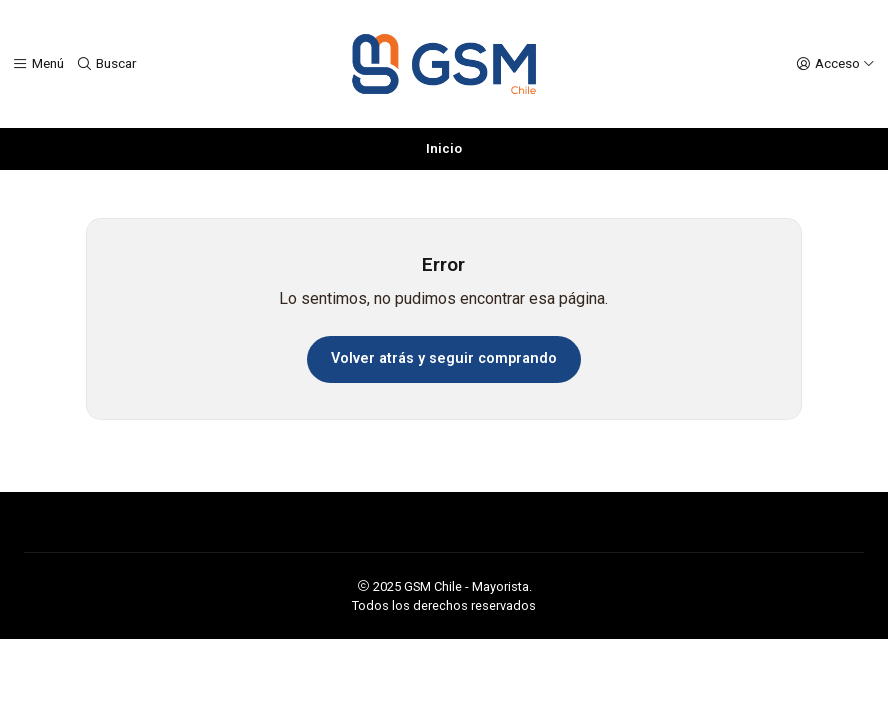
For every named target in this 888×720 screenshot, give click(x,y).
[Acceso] (835, 64)
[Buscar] (106, 64)
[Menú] (38, 64)
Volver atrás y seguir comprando (444, 358)
